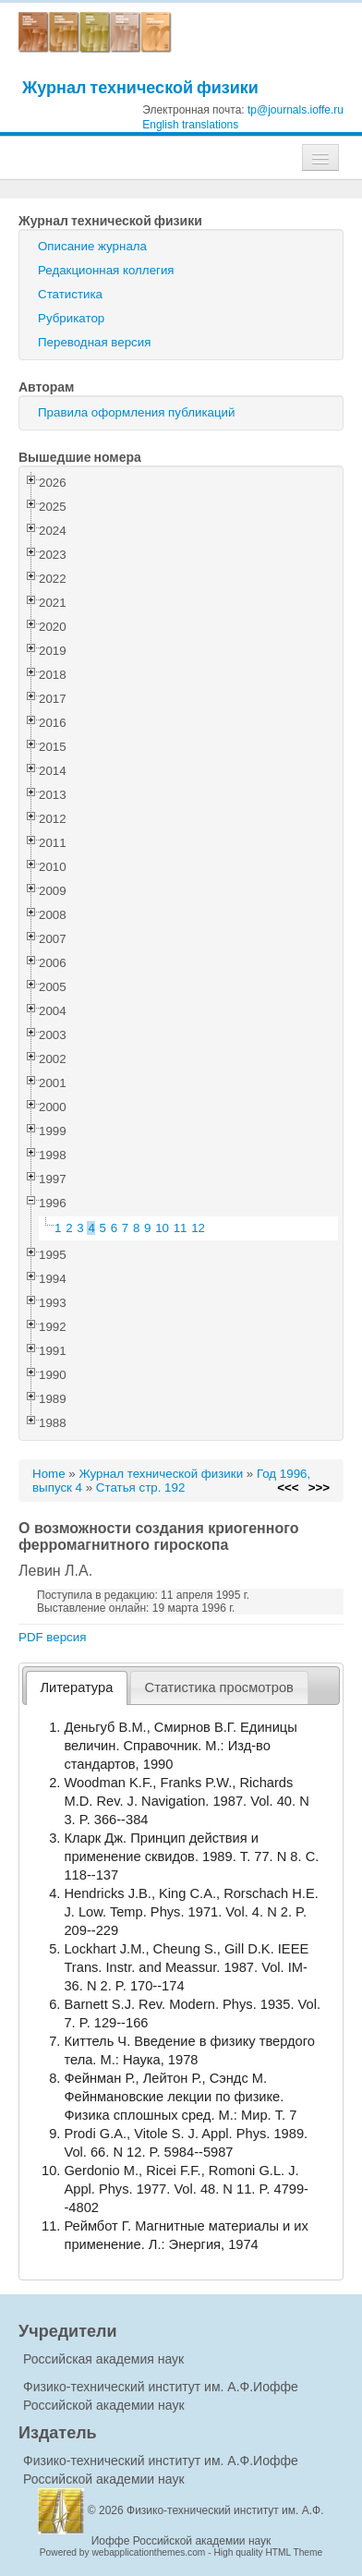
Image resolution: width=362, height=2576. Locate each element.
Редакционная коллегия (106, 270)
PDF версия (52, 1637)
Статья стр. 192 (141, 1487)
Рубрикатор (71, 318)
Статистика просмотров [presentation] (219, 1687)
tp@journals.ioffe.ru (295, 109)
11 (180, 1228)
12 (198, 1228)
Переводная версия (94, 342)
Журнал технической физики (140, 87)
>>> (319, 1487)
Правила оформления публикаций (136, 412)
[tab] (76, 1688)
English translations (190, 124)
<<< (287, 1487)
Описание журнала (92, 246)
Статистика (70, 294)
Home (49, 1474)
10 (162, 1228)
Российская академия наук (103, 2359)
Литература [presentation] (77, 1687)
